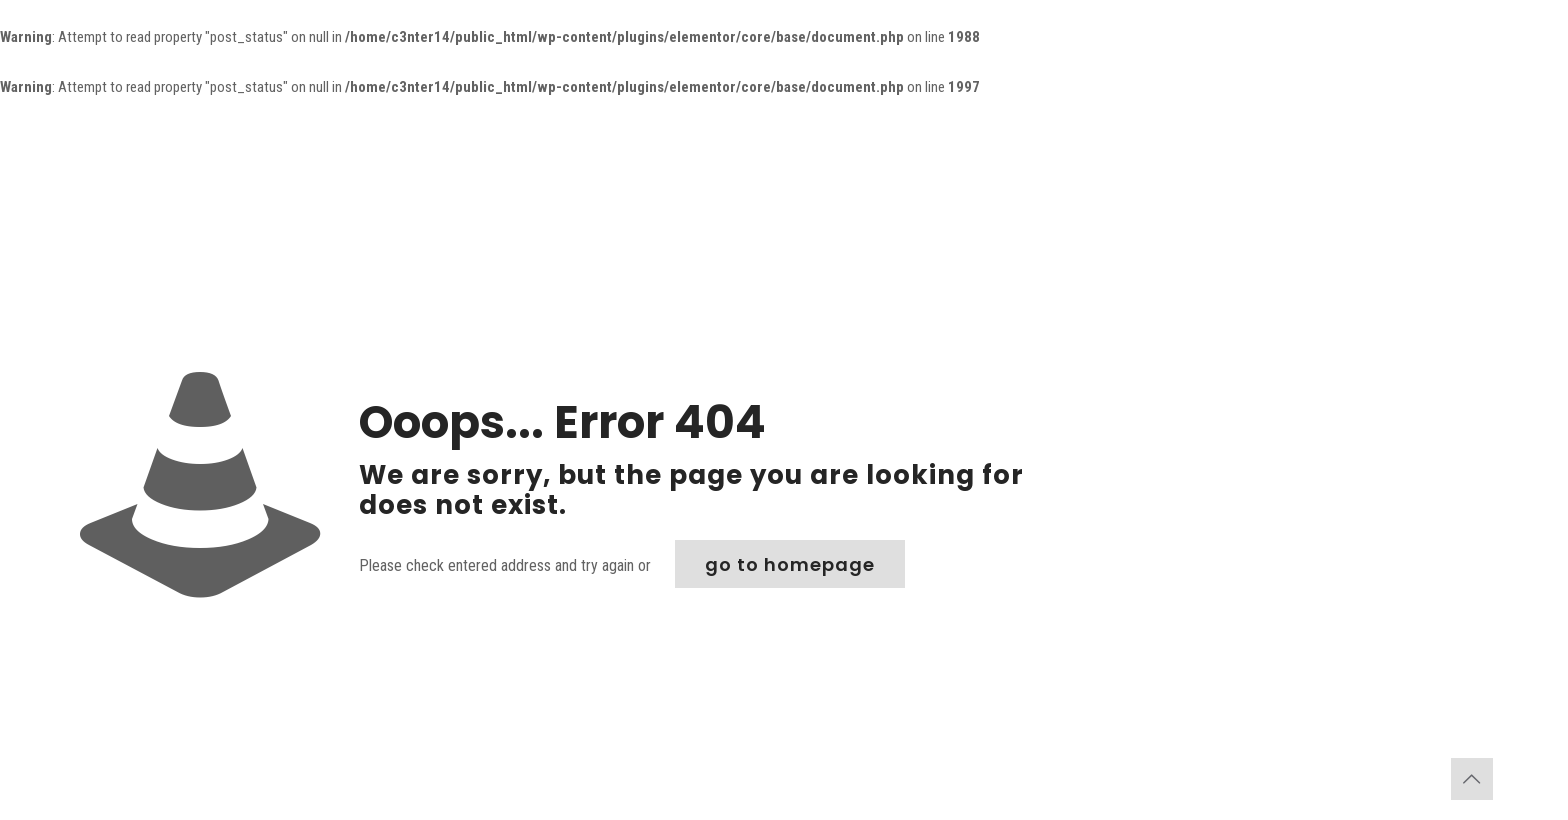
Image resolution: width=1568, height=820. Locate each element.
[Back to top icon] (1472, 779)
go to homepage (790, 564)
